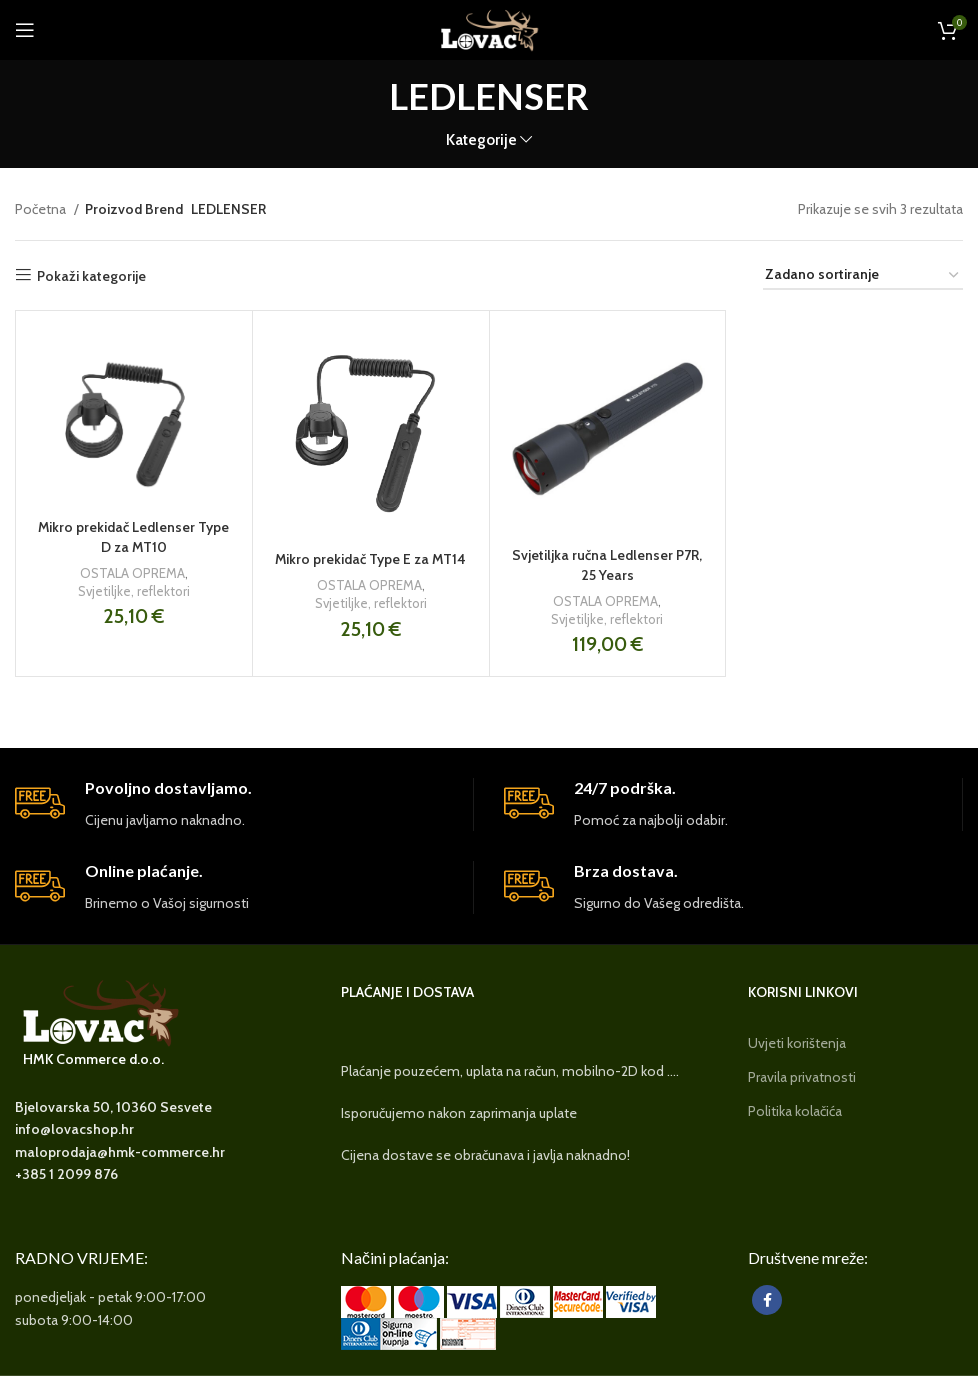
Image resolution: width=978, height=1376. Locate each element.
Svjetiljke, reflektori (133, 591)
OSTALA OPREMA (132, 573)
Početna (42, 209)
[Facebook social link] (767, 1300)
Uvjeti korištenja (797, 1043)
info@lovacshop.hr (74, 1129)
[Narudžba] (863, 275)
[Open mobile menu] (25, 30)
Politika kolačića (795, 1111)
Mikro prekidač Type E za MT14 (371, 559)
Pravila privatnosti (802, 1077)
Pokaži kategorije (91, 275)
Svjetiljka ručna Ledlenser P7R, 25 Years (607, 565)
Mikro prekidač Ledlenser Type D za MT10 (134, 537)
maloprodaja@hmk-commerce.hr (120, 1152)
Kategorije (481, 139)
